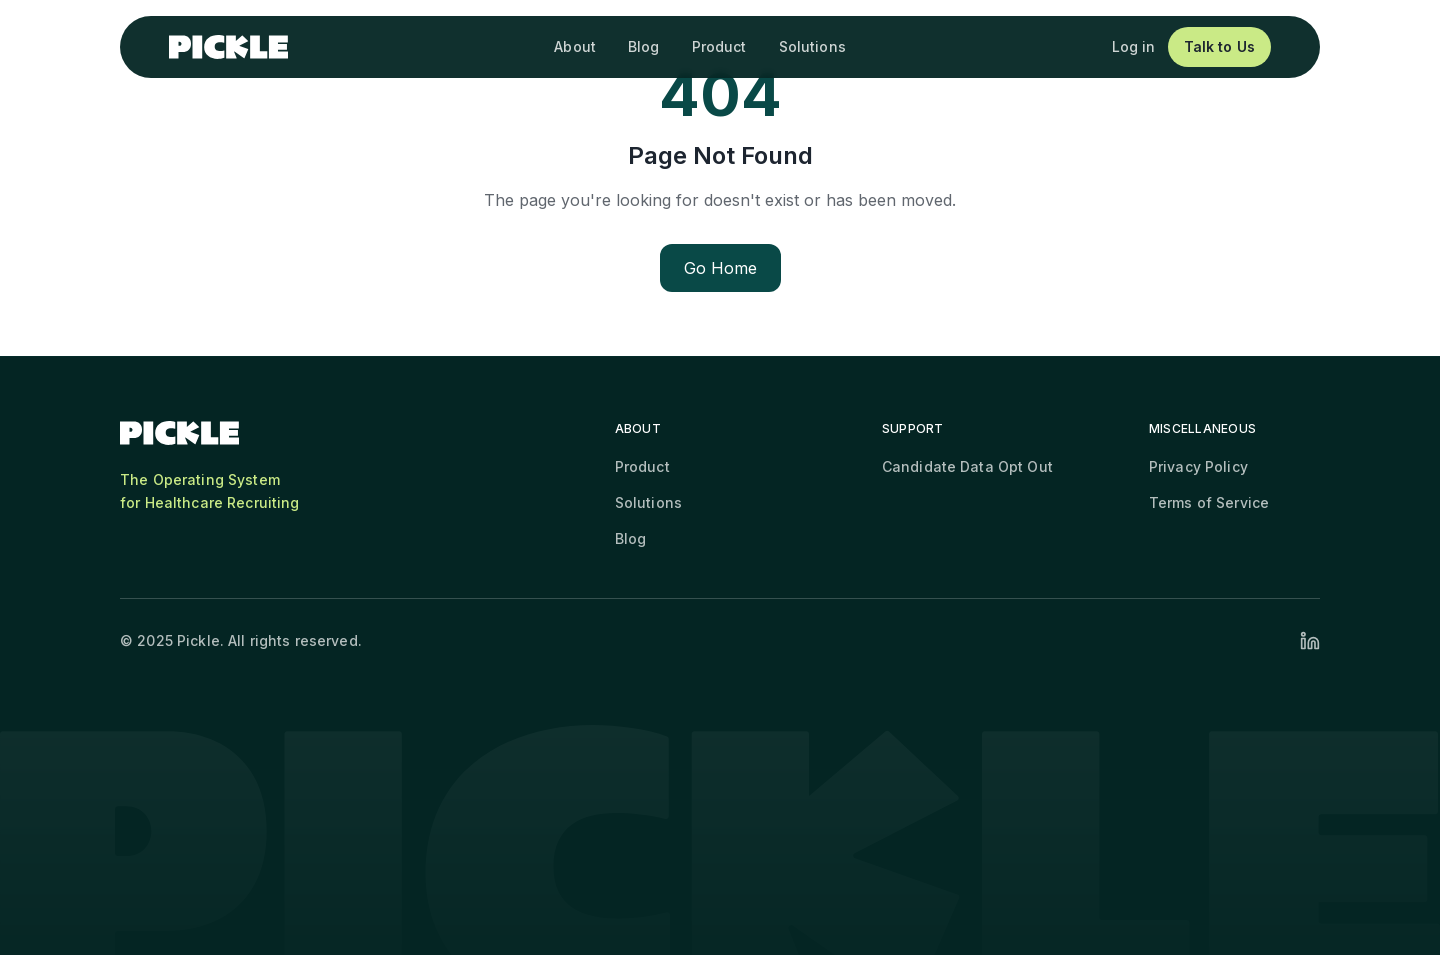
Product (719, 46)
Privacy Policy (1198, 466)
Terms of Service (1209, 502)
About (575, 46)
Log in (1134, 46)
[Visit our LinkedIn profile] (1310, 641)
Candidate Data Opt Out (967, 466)
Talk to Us (1219, 46)
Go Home (720, 268)
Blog (644, 46)
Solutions (812, 46)
